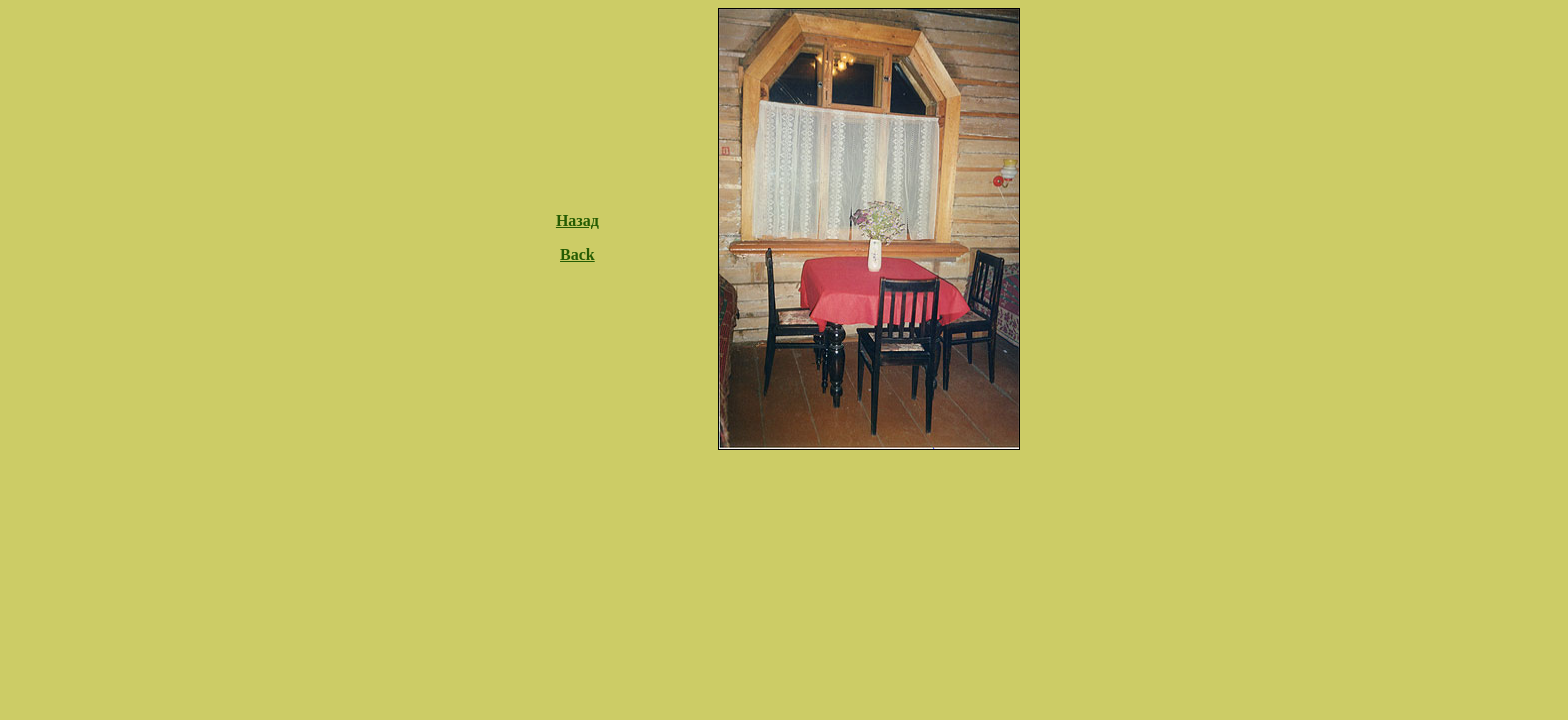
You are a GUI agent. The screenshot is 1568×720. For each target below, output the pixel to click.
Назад (577, 220)
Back (577, 254)
